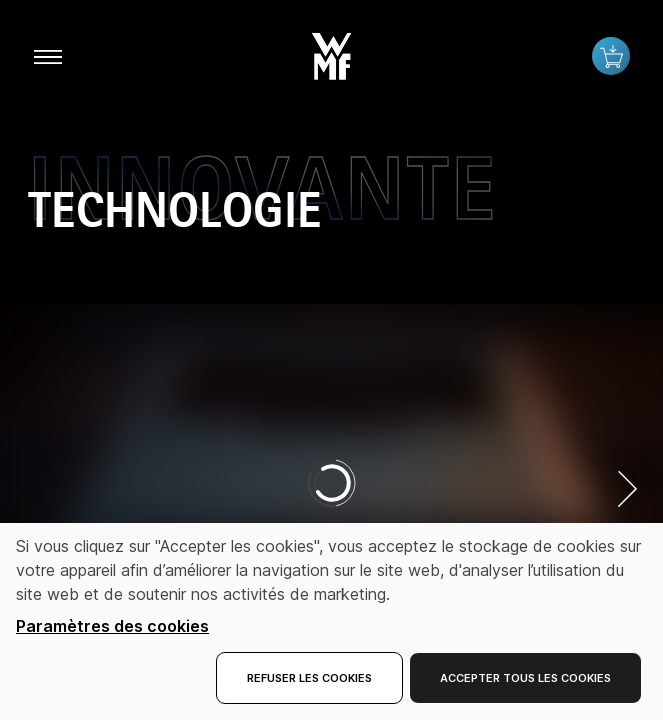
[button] (331, 51)
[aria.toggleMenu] (48, 56)
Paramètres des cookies (112, 626)
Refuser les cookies (309, 678)
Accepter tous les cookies (525, 678)
